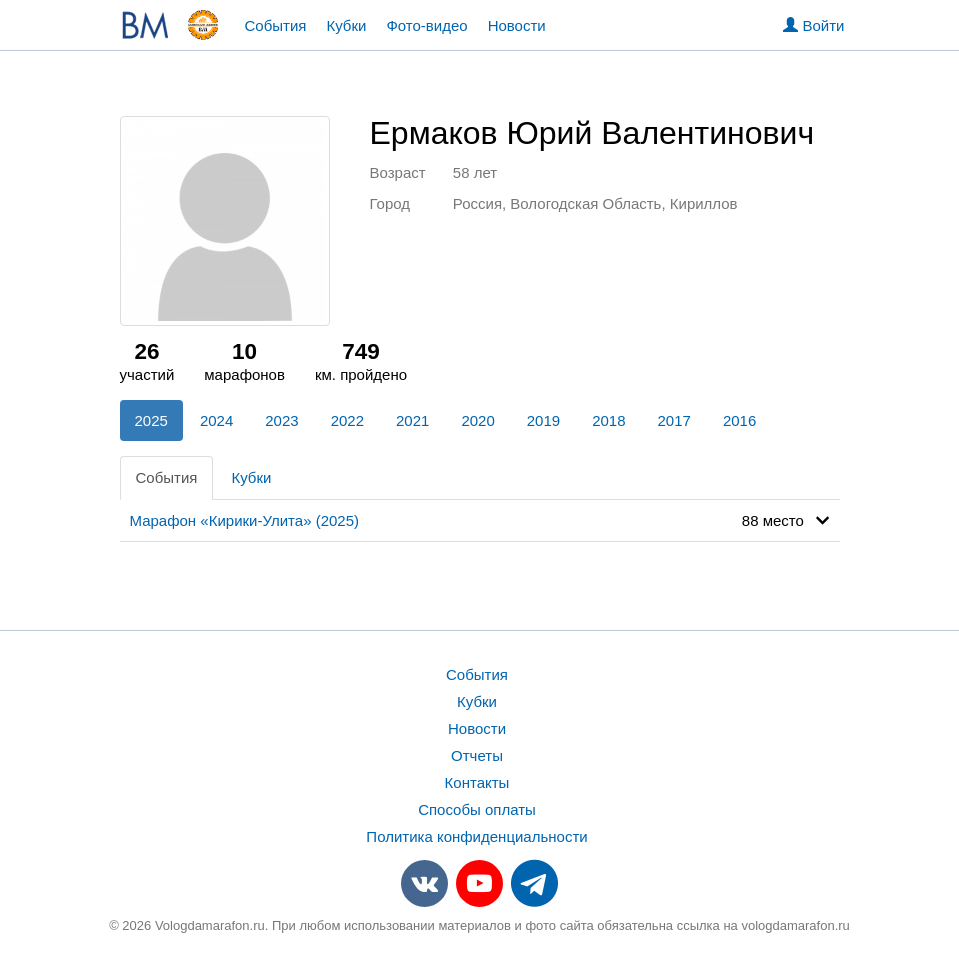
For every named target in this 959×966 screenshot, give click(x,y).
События (276, 25)
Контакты (477, 782)
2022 (347, 420)
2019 (543, 420)
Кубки (346, 25)
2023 (281, 420)
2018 (608, 420)
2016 (739, 420)
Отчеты (477, 755)
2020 (477, 420)
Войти (813, 25)
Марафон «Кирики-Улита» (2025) (245, 520)
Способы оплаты (477, 809)
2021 (412, 420)
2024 (216, 420)
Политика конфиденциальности (476, 836)
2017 (674, 420)
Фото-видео (426, 25)
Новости (517, 25)
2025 (151, 420)
